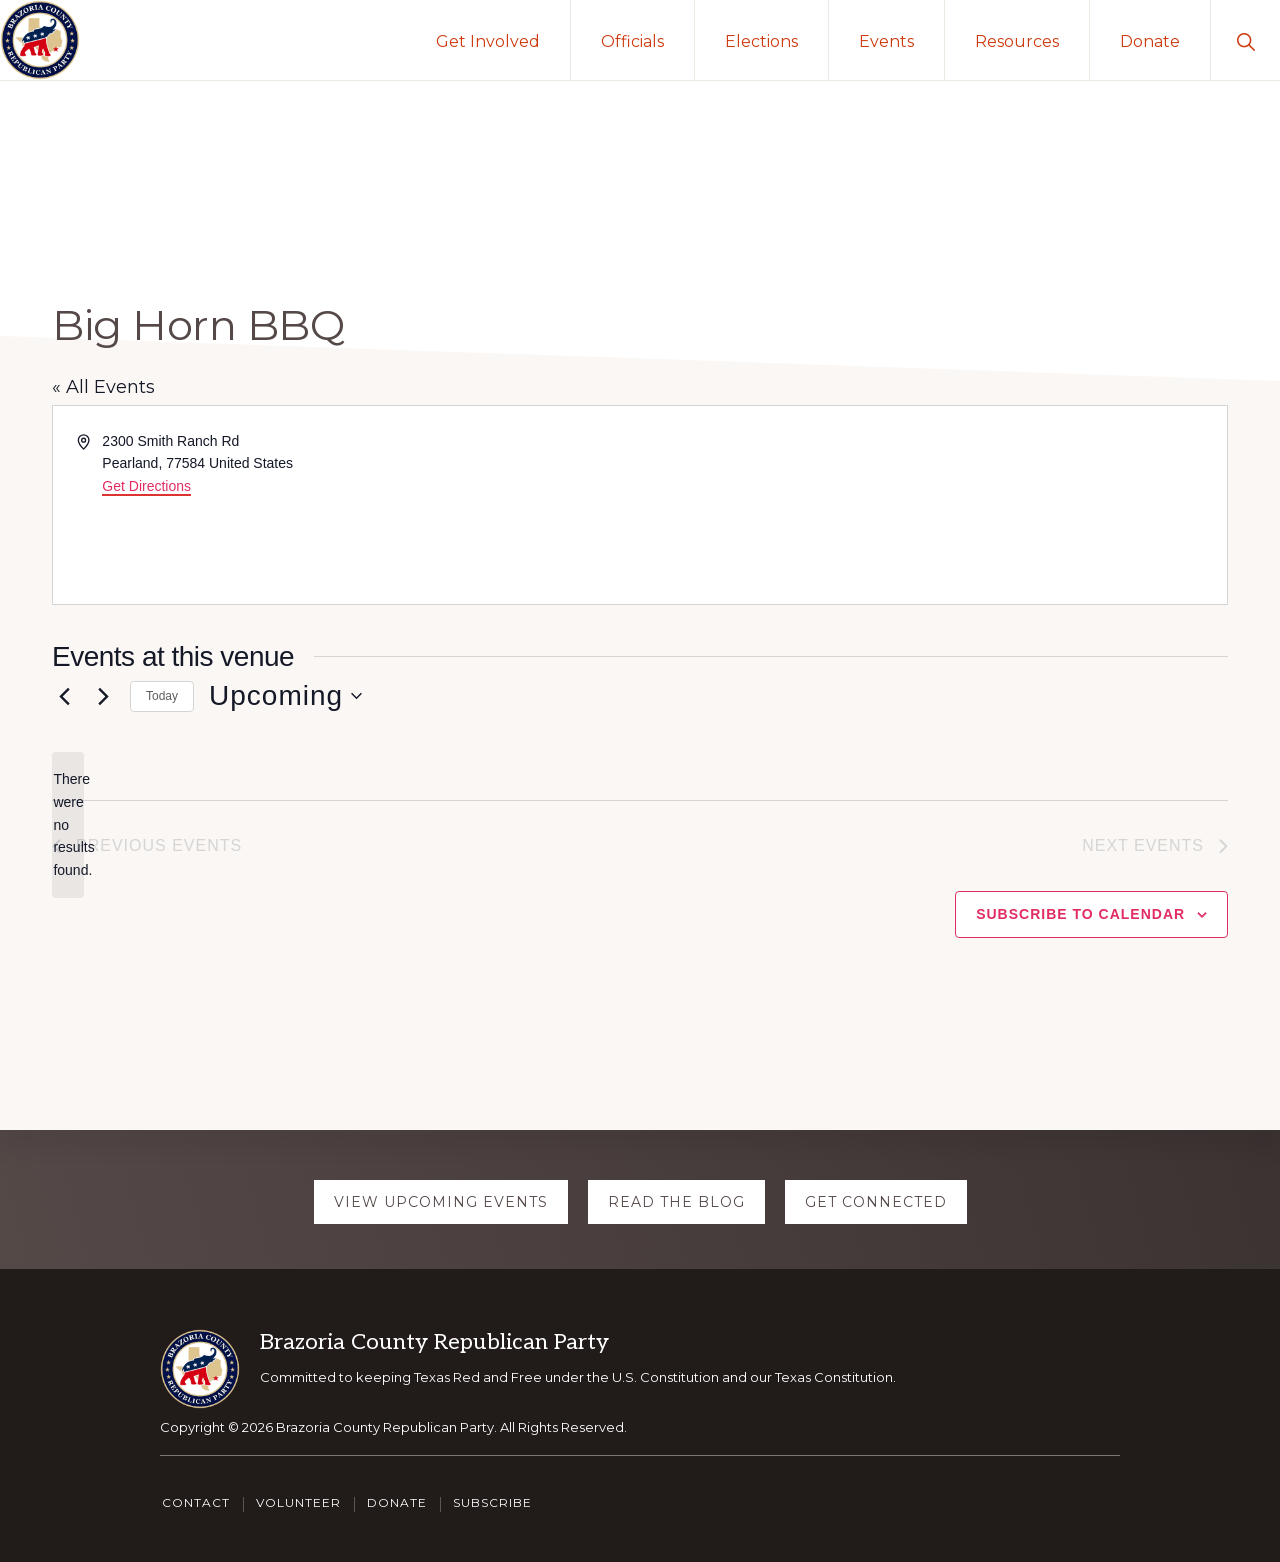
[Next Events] (103, 696)
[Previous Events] (64, 696)
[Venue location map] (932, 505)
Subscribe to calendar (1080, 914)
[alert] (68, 824)
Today (162, 696)
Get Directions (146, 486)
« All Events (103, 387)
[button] (1245, 40)
